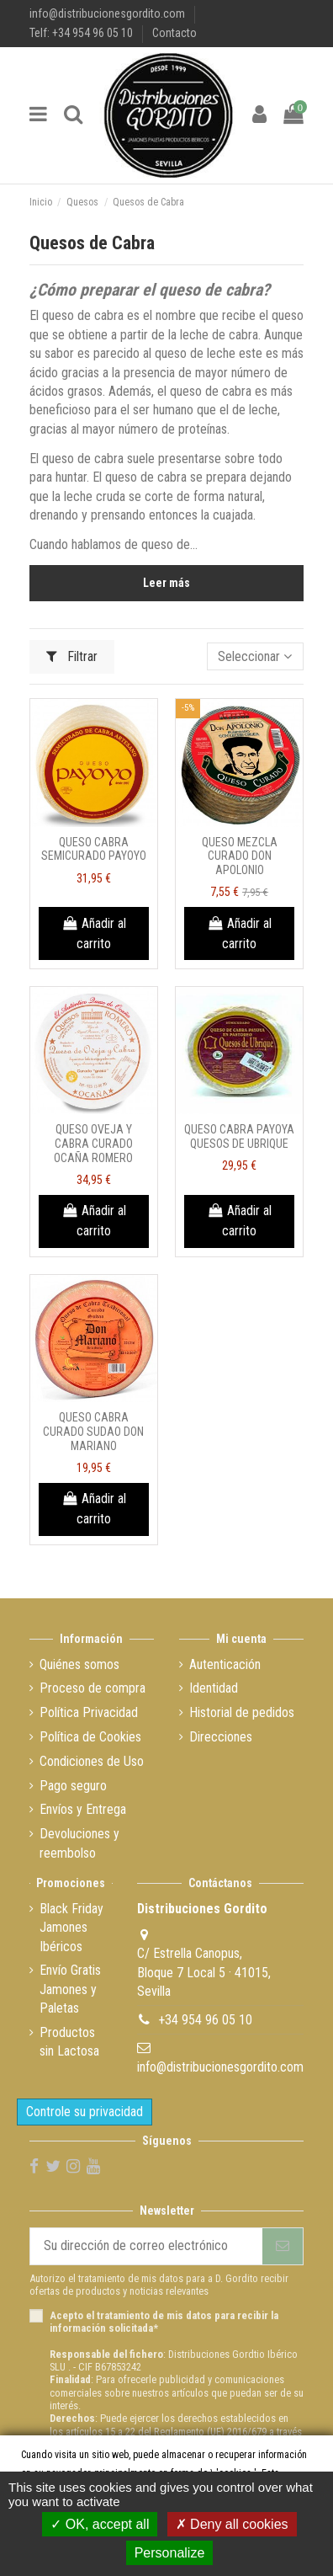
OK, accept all (99, 2524)
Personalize (170, 2553)
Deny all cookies (232, 2524)
